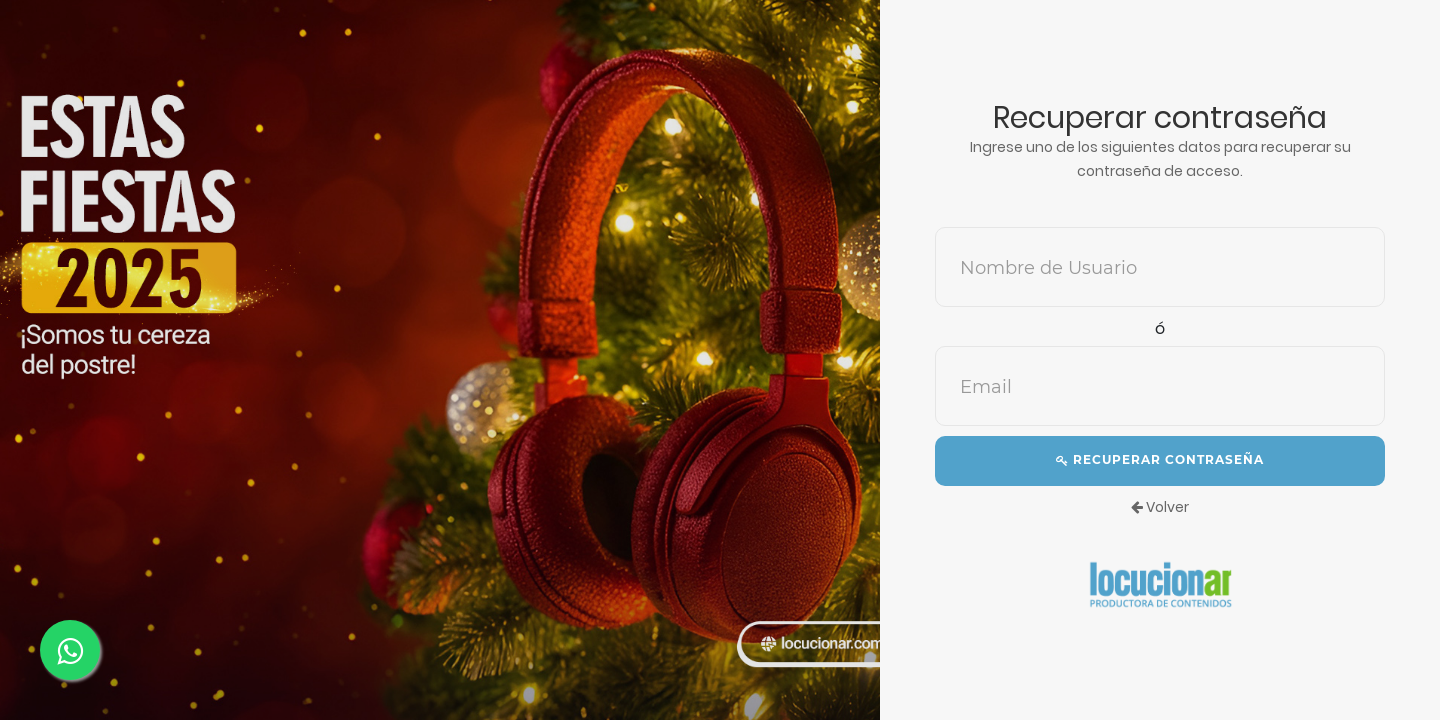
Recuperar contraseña (1160, 459)
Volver (1160, 507)
